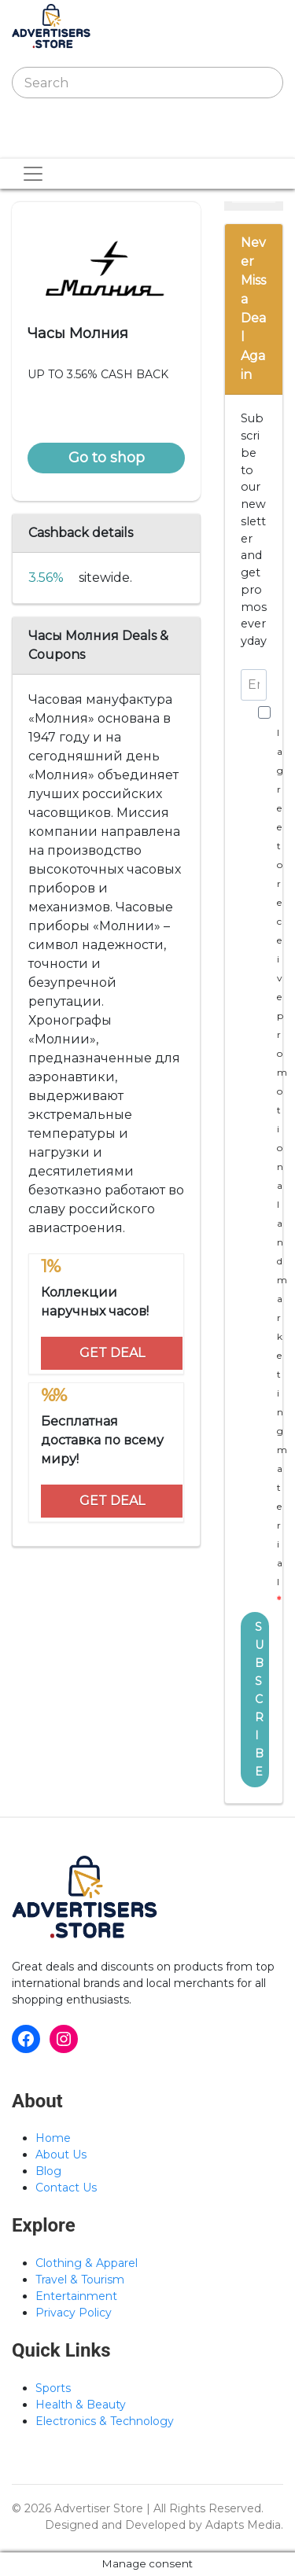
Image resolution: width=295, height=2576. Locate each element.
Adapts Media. (244, 2525)
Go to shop (106, 457)
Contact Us (66, 2187)
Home (53, 2138)
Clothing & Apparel (86, 2263)
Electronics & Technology (104, 2421)
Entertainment (76, 2296)
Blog (48, 2171)
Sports (53, 2388)
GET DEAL (112, 1352)
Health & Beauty (80, 2405)
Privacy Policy (73, 2313)
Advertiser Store (98, 2508)
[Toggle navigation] (34, 142)
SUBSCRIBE (259, 1699)
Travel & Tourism (79, 2279)
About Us (61, 2154)
